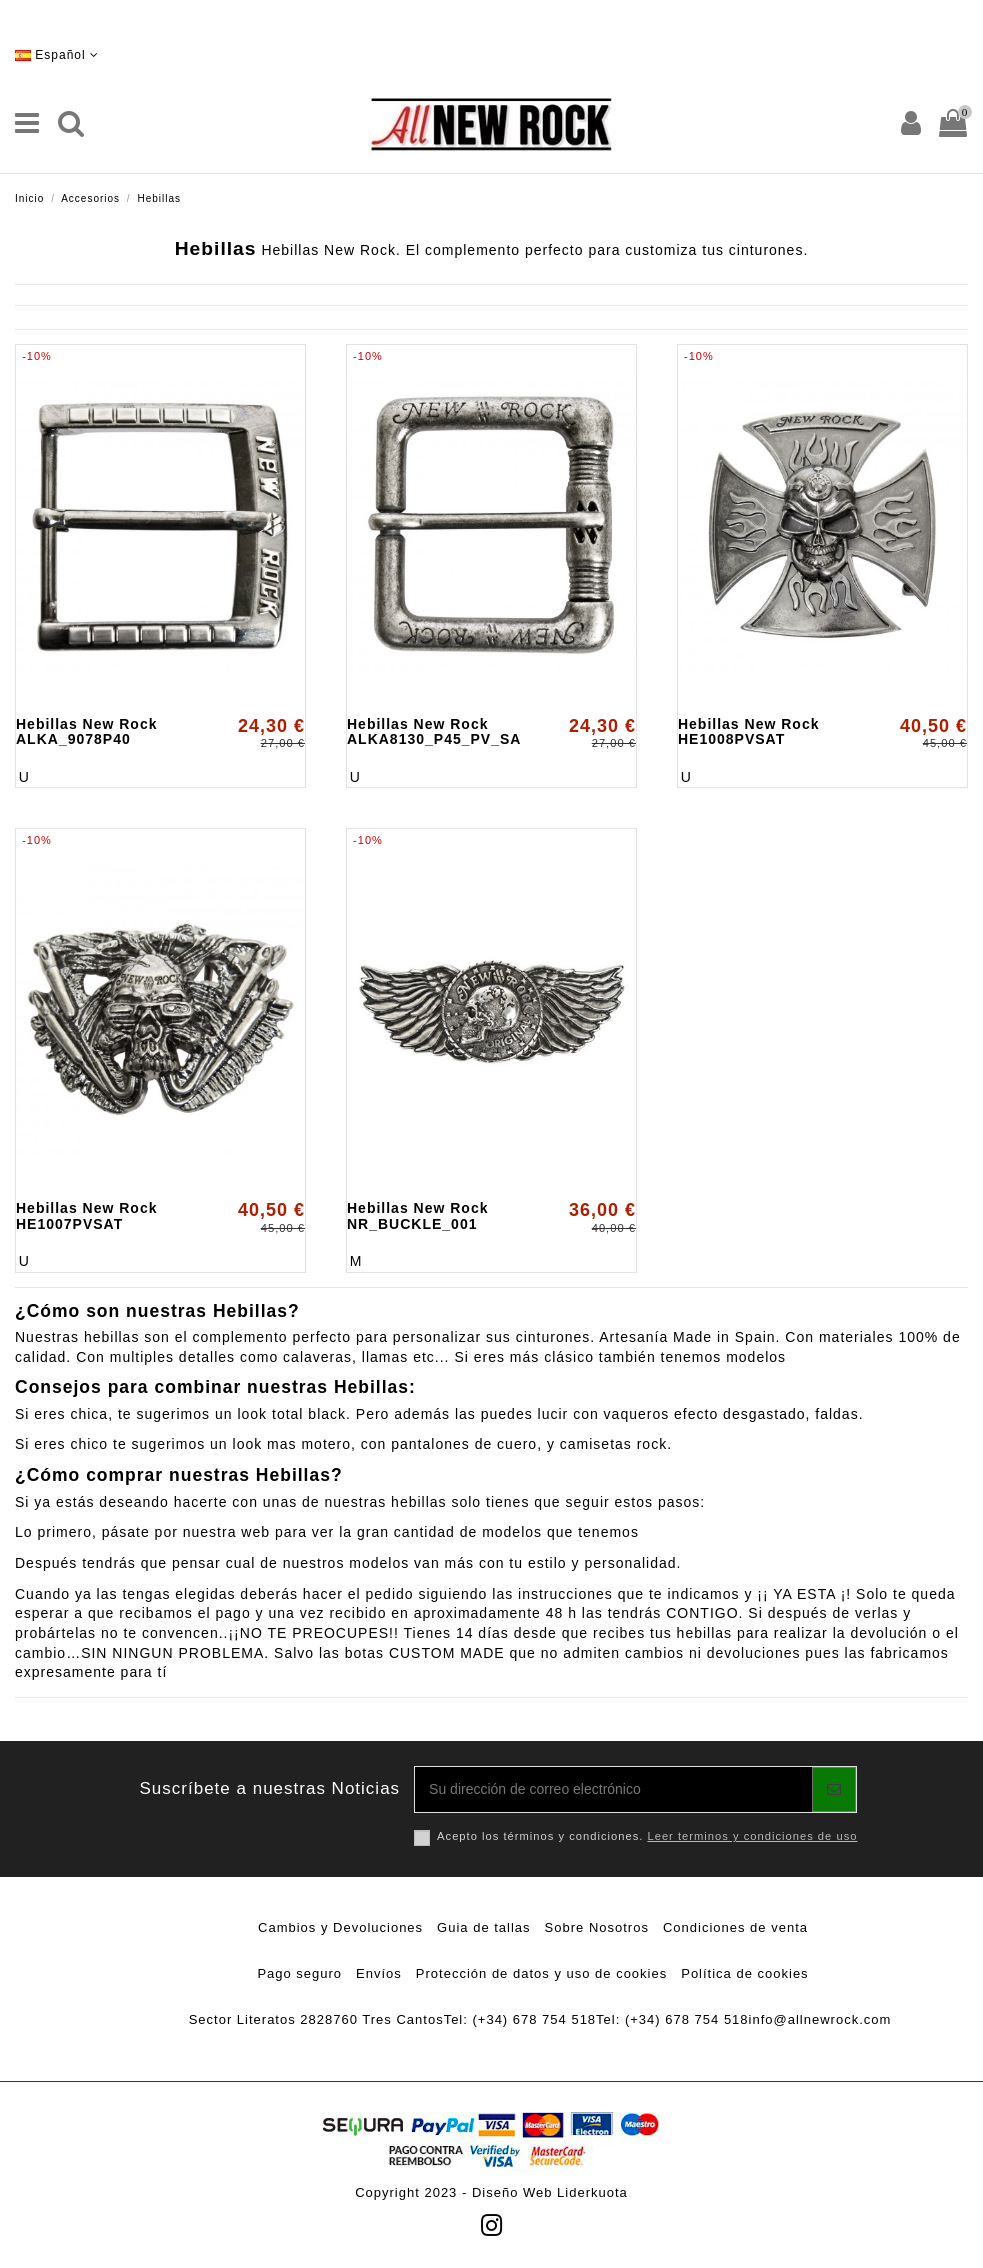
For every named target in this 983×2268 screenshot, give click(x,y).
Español (57, 55)
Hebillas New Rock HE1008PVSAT (749, 731)
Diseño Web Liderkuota (550, 2192)
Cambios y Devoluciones (340, 1927)
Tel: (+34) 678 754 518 (520, 2019)
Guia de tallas (484, 1927)
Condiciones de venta (735, 1927)
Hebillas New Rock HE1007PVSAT (87, 1215)
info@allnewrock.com (820, 2019)
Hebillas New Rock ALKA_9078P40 (87, 731)
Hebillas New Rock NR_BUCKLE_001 (418, 1215)
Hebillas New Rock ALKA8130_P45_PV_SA (434, 731)
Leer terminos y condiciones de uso (752, 1836)
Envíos (379, 1973)
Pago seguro (299, 1973)
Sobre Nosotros (597, 1927)
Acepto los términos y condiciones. (647, 1836)
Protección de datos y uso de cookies (541, 1973)
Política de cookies (744, 1973)
